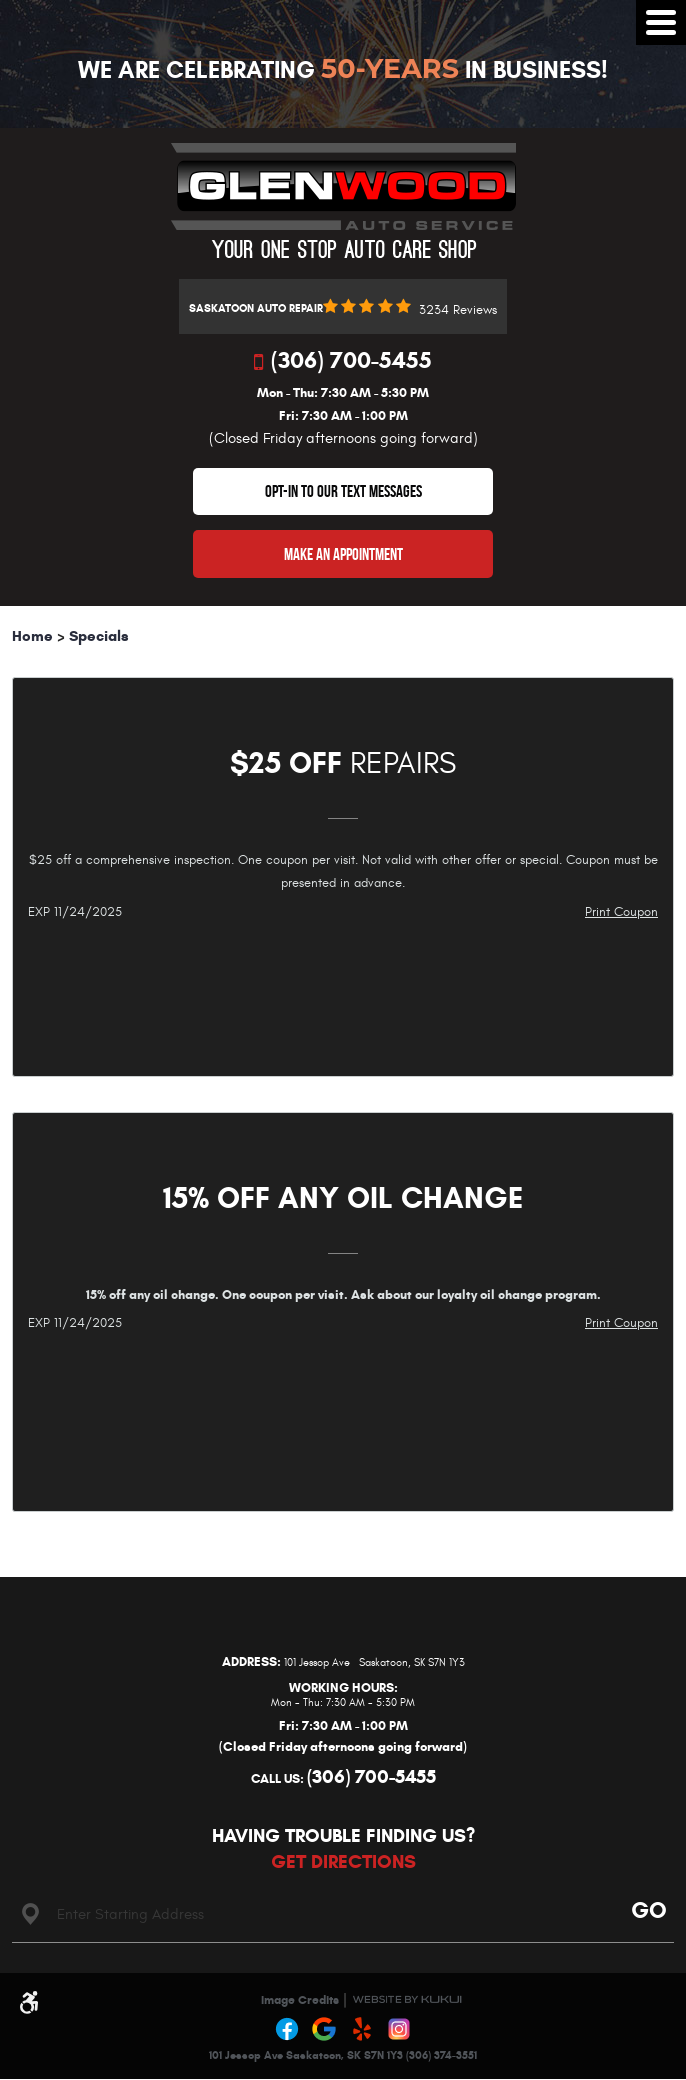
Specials (99, 636)
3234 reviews (458, 310)
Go (646, 1909)
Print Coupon (621, 912)
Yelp (362, 2029)
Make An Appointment (343, 554)
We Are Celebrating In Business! (343, 70)
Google (325, 2029)
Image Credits (300, 1999)
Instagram (400, 2029)
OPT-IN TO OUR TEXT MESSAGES (343, 491)
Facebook (287, 2029)
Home (32, 636)
